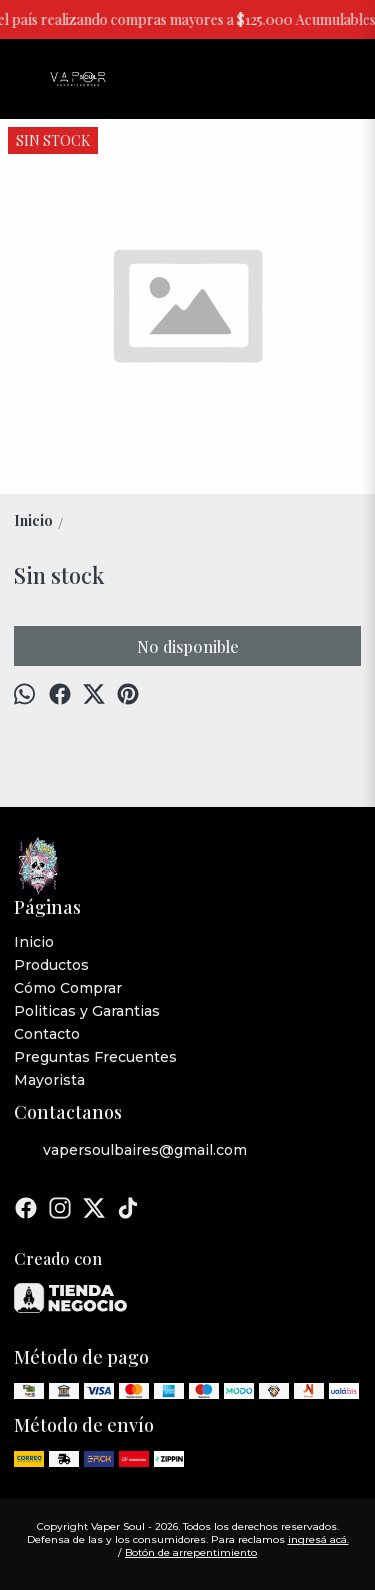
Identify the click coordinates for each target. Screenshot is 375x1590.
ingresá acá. (318, 1539)
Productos (51, 965)
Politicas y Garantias (87, 1011)
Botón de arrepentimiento (191, 1552)
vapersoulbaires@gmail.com (130, 1151)
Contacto (47, 1034)
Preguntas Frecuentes (95, 1057)
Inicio (34, 942)
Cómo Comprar (68, 988)
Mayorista (49, 1080)
